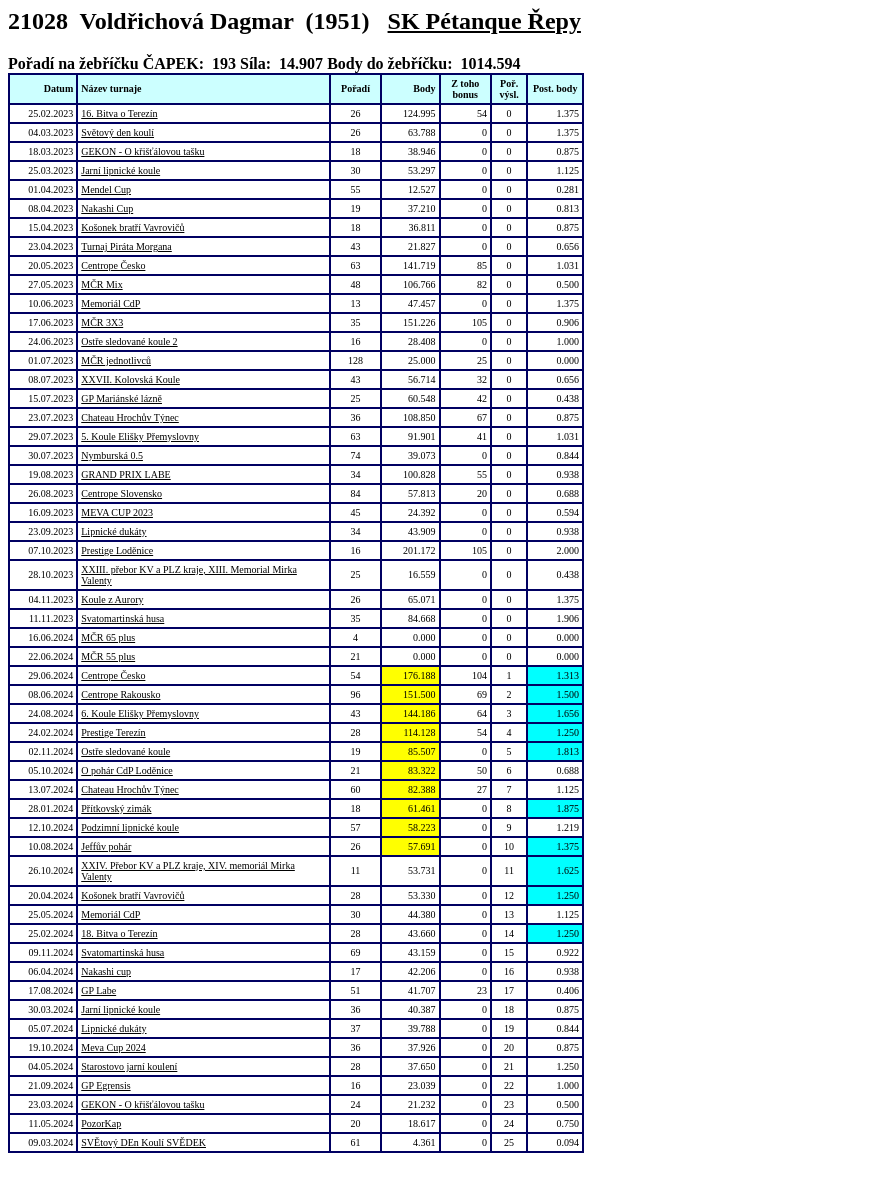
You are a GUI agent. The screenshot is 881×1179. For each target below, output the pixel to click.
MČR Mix (101, 284)
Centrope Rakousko (120, 694)
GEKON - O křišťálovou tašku (142, 151)
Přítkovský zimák (116, 808)
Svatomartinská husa (122, 618)
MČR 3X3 (102, 322)
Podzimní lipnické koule (130, 827)
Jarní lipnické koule (120, 170)
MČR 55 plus (108, 656)
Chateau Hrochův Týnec (130, 417)
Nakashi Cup (107, 208)
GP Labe (98, 990)
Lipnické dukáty (113, 531)
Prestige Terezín (113, 732)
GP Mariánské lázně (121, 398)
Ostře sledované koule (125, 751)
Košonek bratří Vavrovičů (132, 227)
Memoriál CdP (110, 303)
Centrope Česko (113, 265)
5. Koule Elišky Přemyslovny (140, 436)
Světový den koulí (117, 132)
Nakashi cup (106, 971)
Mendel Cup (106, 189)
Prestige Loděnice (117, 550)
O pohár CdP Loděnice (127, 770)
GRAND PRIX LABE (125, 474)
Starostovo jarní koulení (129, 1066)
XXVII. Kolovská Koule (130, 379)
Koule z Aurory (112, 599)
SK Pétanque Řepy (484, 21)
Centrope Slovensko (121, 493)
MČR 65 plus (108, 637)
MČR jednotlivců (116, 360)
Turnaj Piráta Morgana (126, 246)
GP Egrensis (105, 1085)
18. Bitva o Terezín (119, 933)
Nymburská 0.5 (112, 455)
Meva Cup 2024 (113, 1047)
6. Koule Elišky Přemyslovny (140, 713)
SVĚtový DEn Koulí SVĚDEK (143, 1142)
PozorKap (101, 1123)
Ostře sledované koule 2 (129, 341)
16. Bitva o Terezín (119, 113)
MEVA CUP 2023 (117, 512)
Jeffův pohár (106, 846)
